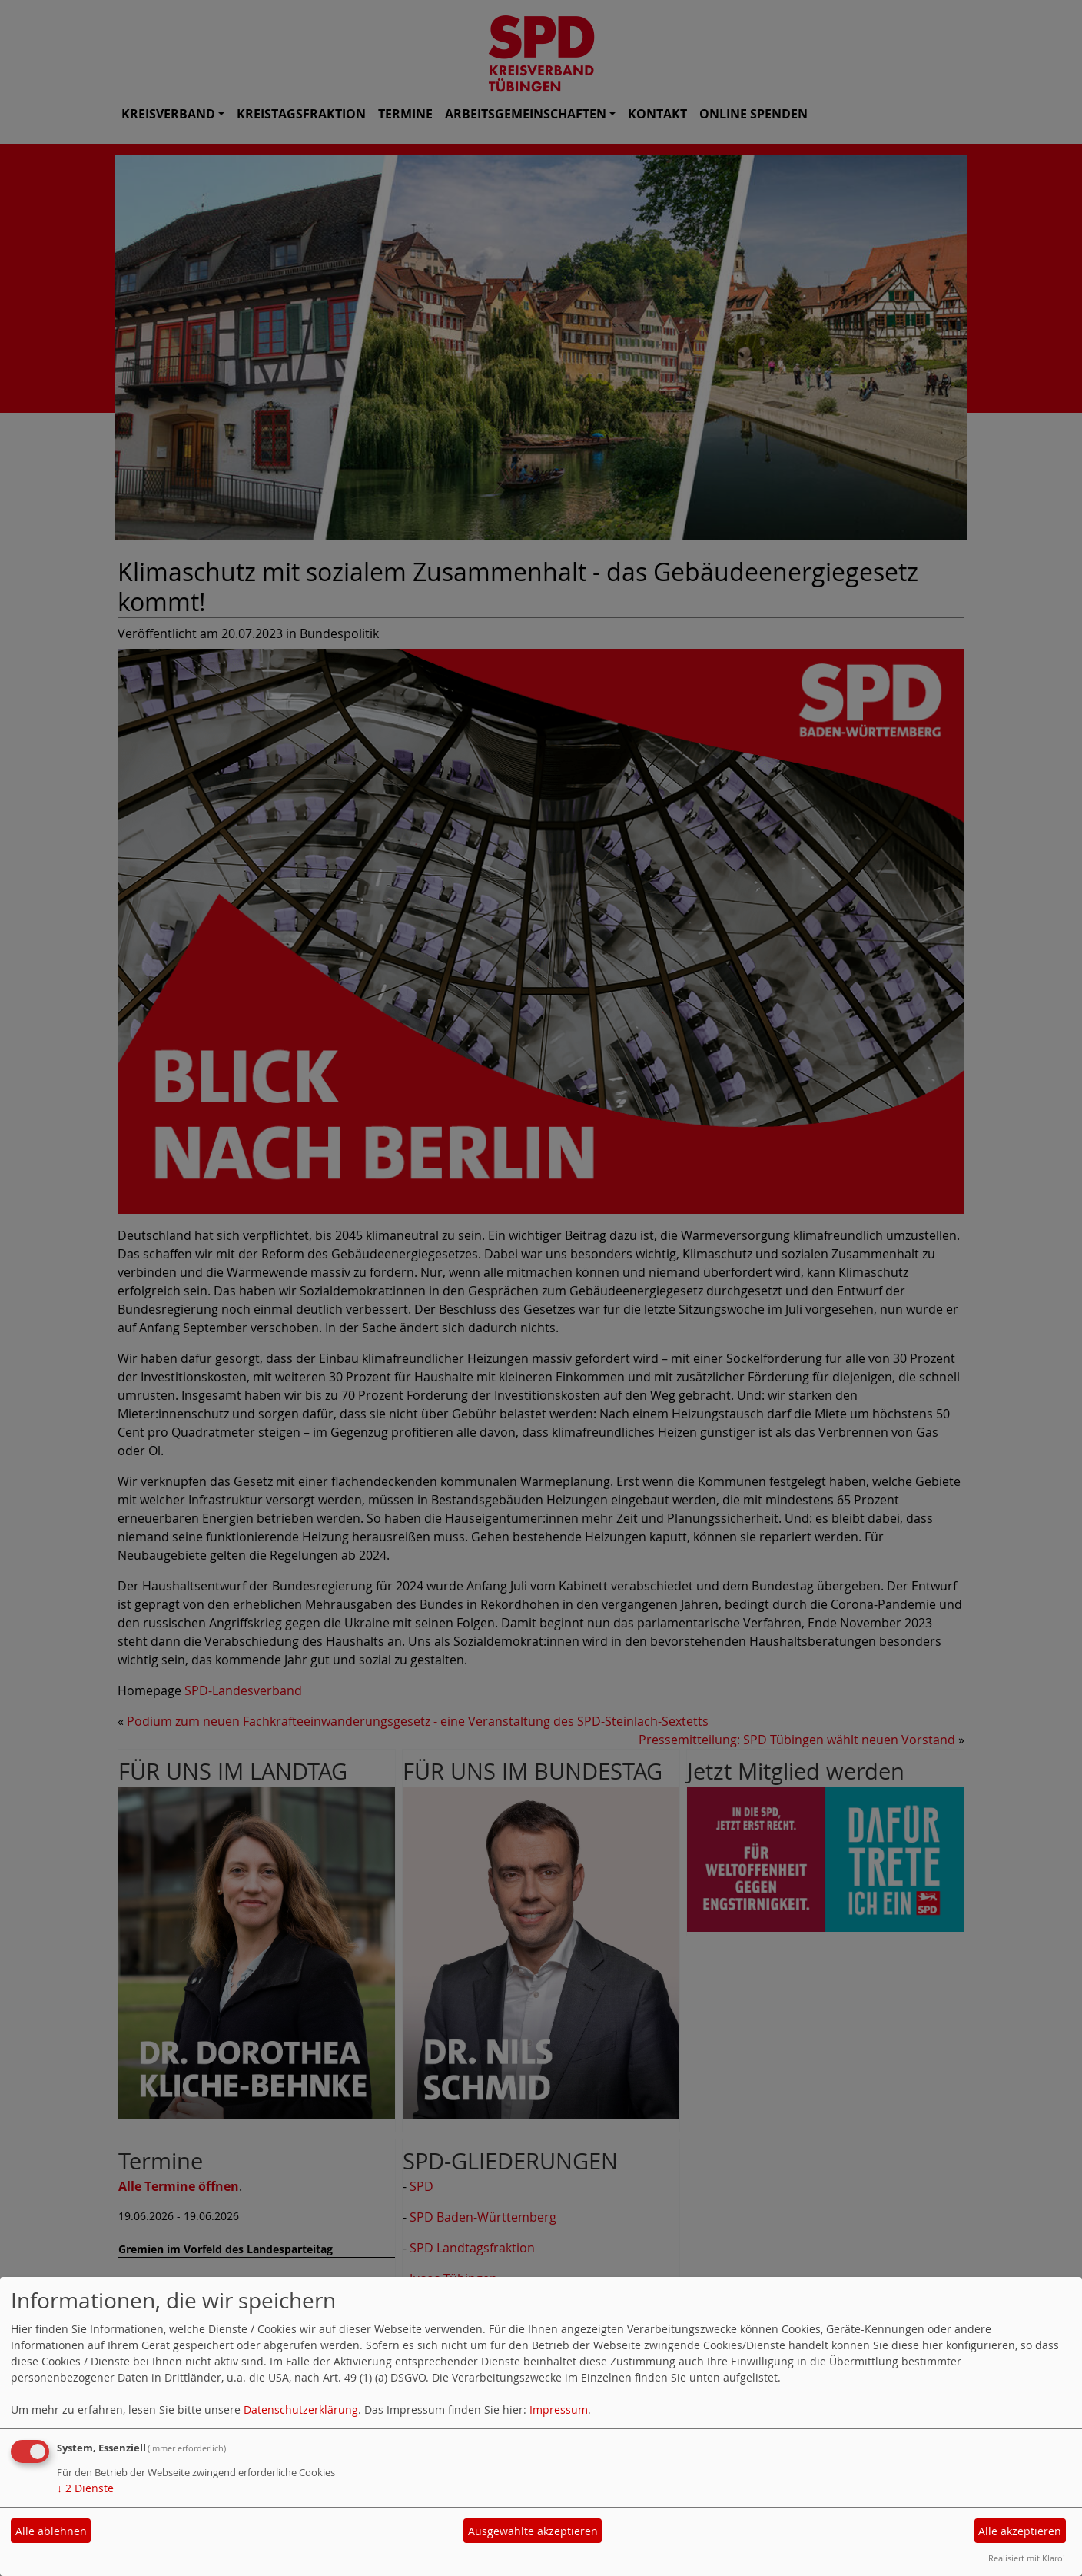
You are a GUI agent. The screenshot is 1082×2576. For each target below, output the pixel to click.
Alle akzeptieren (1019, 2531)
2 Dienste (85, 2488)
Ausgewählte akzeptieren (533, 2531)
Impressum (558, 2409)
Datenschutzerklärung (301, 2409)
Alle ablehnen (51, 2531)
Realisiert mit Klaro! (1026, 2558)
